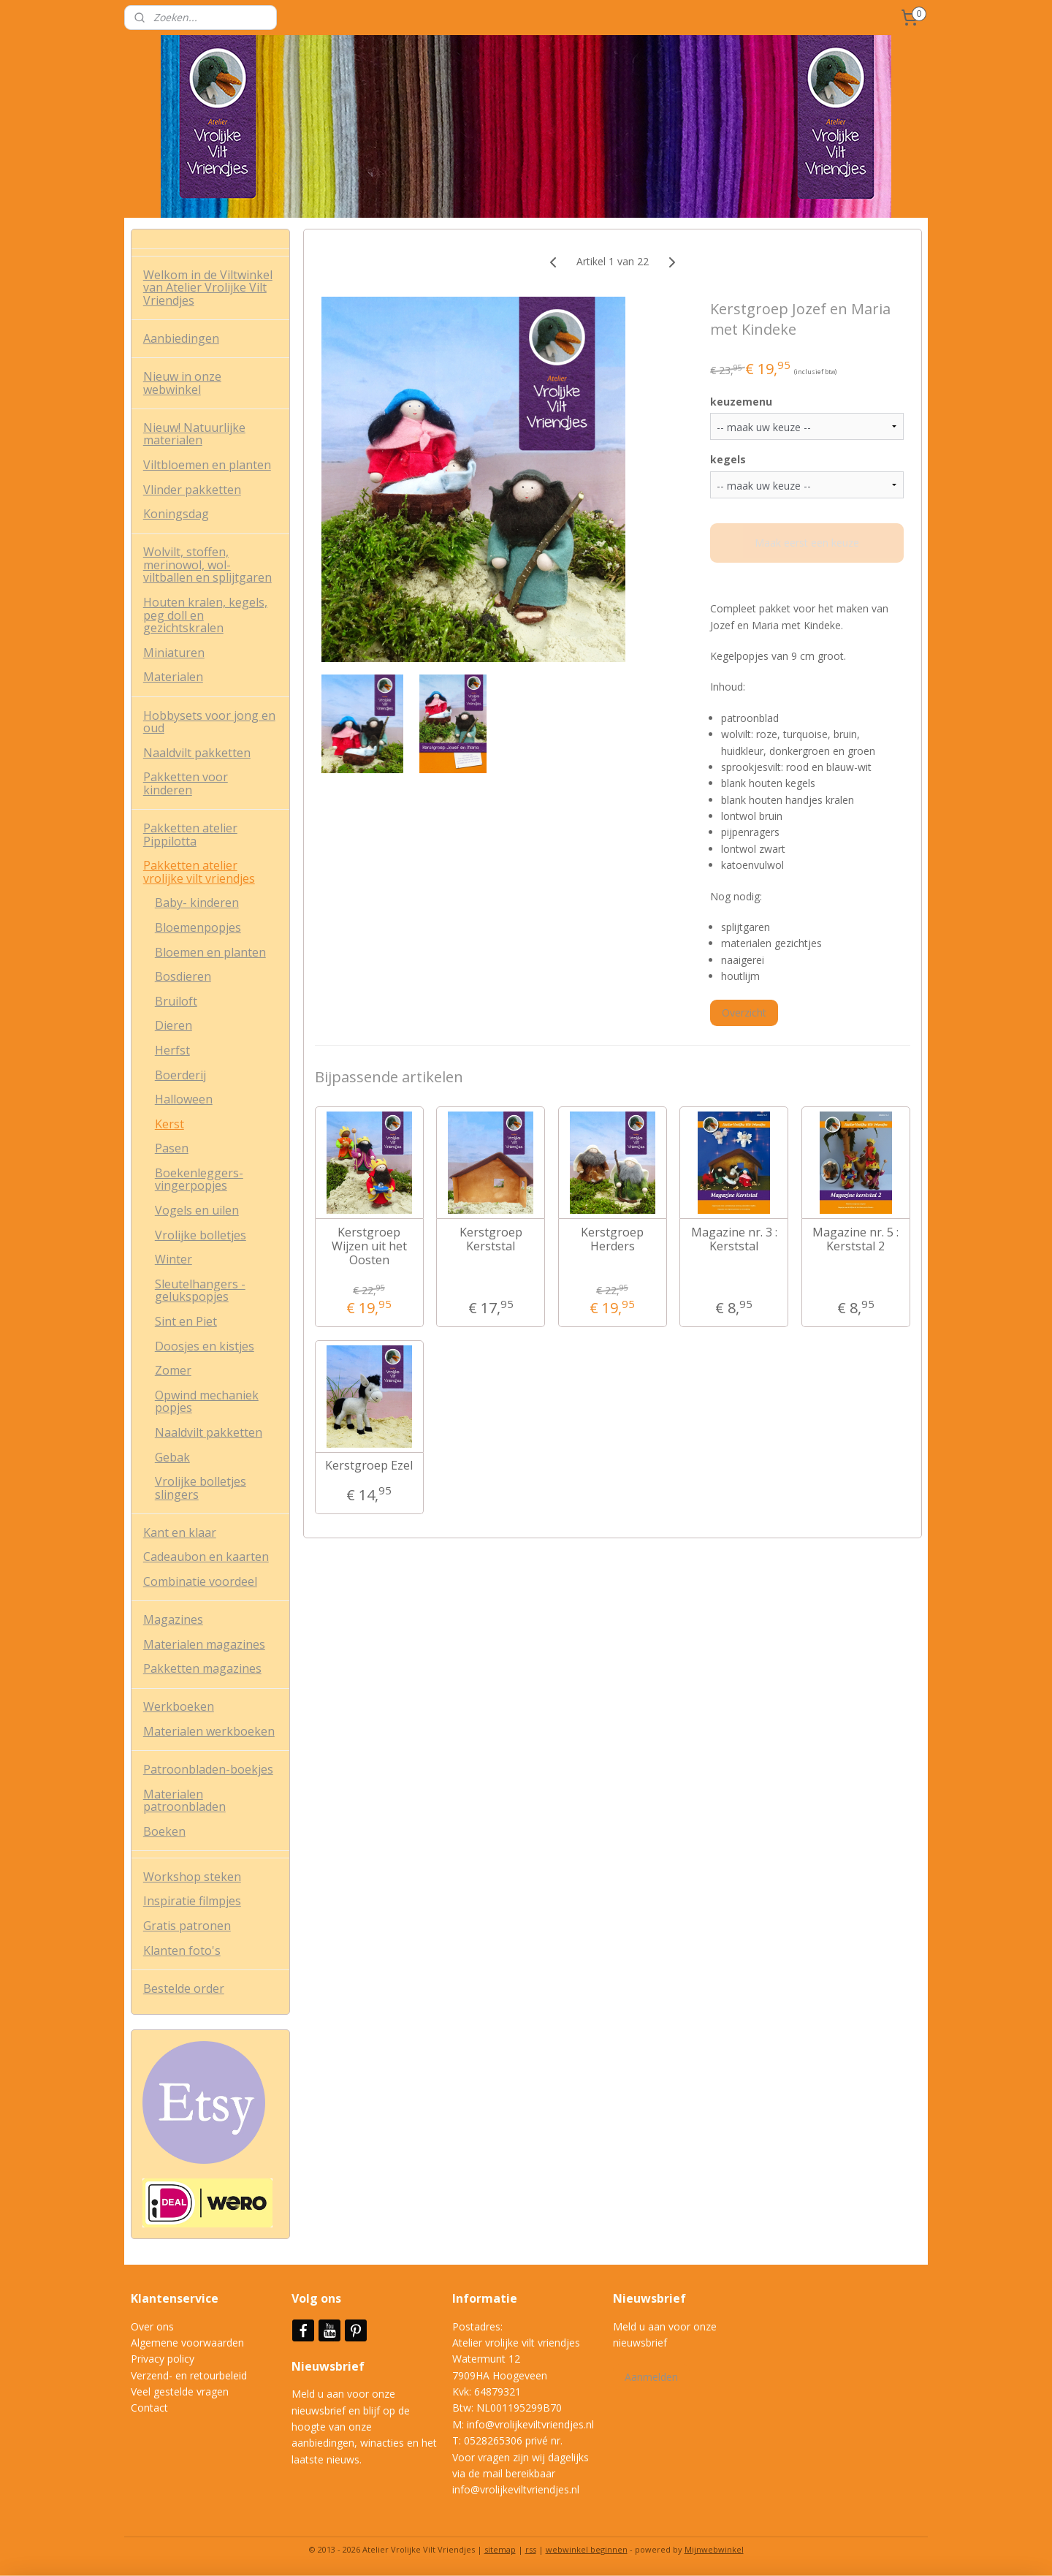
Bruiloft (176, 1001)
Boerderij (180, 1075)
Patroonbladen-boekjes (208, 1769)
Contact (149, 2407)
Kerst (169, 1124)
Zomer (173, 1370)
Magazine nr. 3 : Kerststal (733, 1239)
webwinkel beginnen (587, 2549)
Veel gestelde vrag (174, 2391)
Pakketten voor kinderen (185, 783)
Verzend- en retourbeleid (189, 2375)
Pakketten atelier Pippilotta (190, 834)
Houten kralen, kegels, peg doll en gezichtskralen (205, 615)
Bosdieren (183, 976)
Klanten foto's (182, 1950)
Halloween (184, 1099)
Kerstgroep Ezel (369, 1466)
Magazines (173, 1619)
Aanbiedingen (181, 338)
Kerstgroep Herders (612, 1239)
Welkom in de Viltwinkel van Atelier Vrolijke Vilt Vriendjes (207, 287)
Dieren (173, 1025)
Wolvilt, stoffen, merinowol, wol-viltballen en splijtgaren (207, 564)
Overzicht (744, 1012)
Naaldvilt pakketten (197, 753)
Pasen (171, 1148)
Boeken (164, 1831)
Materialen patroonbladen (184, 1800)
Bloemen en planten (210, 952)
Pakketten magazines (202, 1668)
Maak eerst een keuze (807, 543)
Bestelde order (183, 1988)
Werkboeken (178, 1706)
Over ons (152, 2326)
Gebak (172, 1457)
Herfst (172, 1050)
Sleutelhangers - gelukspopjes (200, 1290)
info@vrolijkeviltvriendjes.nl (530, 2424)
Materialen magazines (204, 1644)
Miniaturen (174, 653)
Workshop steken (192, 1877)
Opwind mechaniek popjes (207, 1401)
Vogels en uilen (197, 1210)
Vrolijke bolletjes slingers (200, 1487)
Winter (173, 1259)
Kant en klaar (179, 1532)
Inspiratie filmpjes (192, 1901)
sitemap (500, 2549)
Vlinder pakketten (192, 490)
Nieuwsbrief (329, 2366)
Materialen (173, 677)
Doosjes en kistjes (204, 1346)
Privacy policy (162, 2359)
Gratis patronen (187, 1926)
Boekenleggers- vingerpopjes (199, 1179)
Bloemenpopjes (198, 927)
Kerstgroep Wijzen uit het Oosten (368, 1247)
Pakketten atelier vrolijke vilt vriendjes (199, 871)
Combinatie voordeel (200, 1581)
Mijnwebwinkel (714, 2549)
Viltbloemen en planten (207, 465)
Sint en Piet (186, 1321)
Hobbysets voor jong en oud (209, 722)
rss (530, 2549)
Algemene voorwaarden (187, 2342)
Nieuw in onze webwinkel (182, 383)
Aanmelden (651, 2377)
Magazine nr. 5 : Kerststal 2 (855, 1239)
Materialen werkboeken (209, 1731)
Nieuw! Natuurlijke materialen (194, 434)
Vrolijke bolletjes (200, 1235)
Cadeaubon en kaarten (206, 1557)
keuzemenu (741, 402)
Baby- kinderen (197, 902)
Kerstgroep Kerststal (490, 1239)
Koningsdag (176, 514)
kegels (728, 459)
